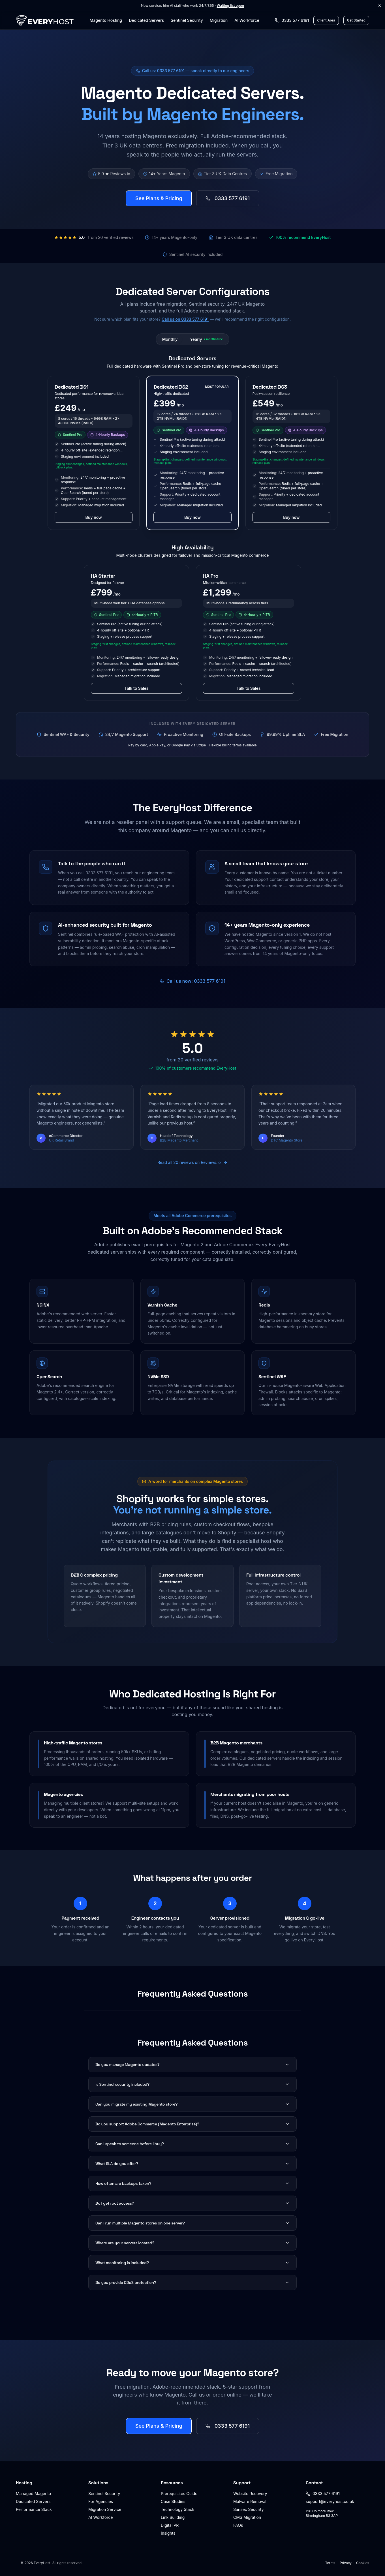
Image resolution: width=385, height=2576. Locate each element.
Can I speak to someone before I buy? (192, 2143)
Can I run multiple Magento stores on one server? (192, 2223)
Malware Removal (249, 2501)
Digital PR (170, 2525)
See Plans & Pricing (158, 198)
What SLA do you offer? (192, 2163)
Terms (330, 2563)
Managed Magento (33, 2493)
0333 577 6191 (228, 198)
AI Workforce (246, 20)
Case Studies (173, 2501)
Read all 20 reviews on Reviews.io (192, 1162)
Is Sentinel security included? (192, 2084)
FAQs (238, 2525)
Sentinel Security (187, 20)
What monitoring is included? (192, 2262)
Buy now (93, 517)
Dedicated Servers (146, 20)
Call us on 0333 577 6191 (185, 319)
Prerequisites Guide (179, 2493)
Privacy (346, 2563)
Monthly (170, 339)
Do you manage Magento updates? (192, 2064)
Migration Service (104, 2509)
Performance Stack (34, 2509)
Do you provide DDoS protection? (192, 2282)
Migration (219, 20)
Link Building (173, 2517)
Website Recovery (250, 2493)
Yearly (206, 339)
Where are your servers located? (192, 2242)
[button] (94, 453)
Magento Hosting (105, 20)
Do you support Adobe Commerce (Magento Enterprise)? (192, 2124)
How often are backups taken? (192, 2183)
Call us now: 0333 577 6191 (192, 981)
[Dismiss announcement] (380, 6)
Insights (168, 2533)
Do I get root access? (192, 2203)
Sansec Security (248, 2509)
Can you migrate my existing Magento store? (192, 2104)
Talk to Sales (136, 688)
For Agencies (100, 2501)
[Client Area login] (326, 20)
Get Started (356, 20)
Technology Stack (177, 2509)
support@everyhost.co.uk (330, 2501)
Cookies (362, 2563)
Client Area (326, 20)
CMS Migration (247, 2517)
